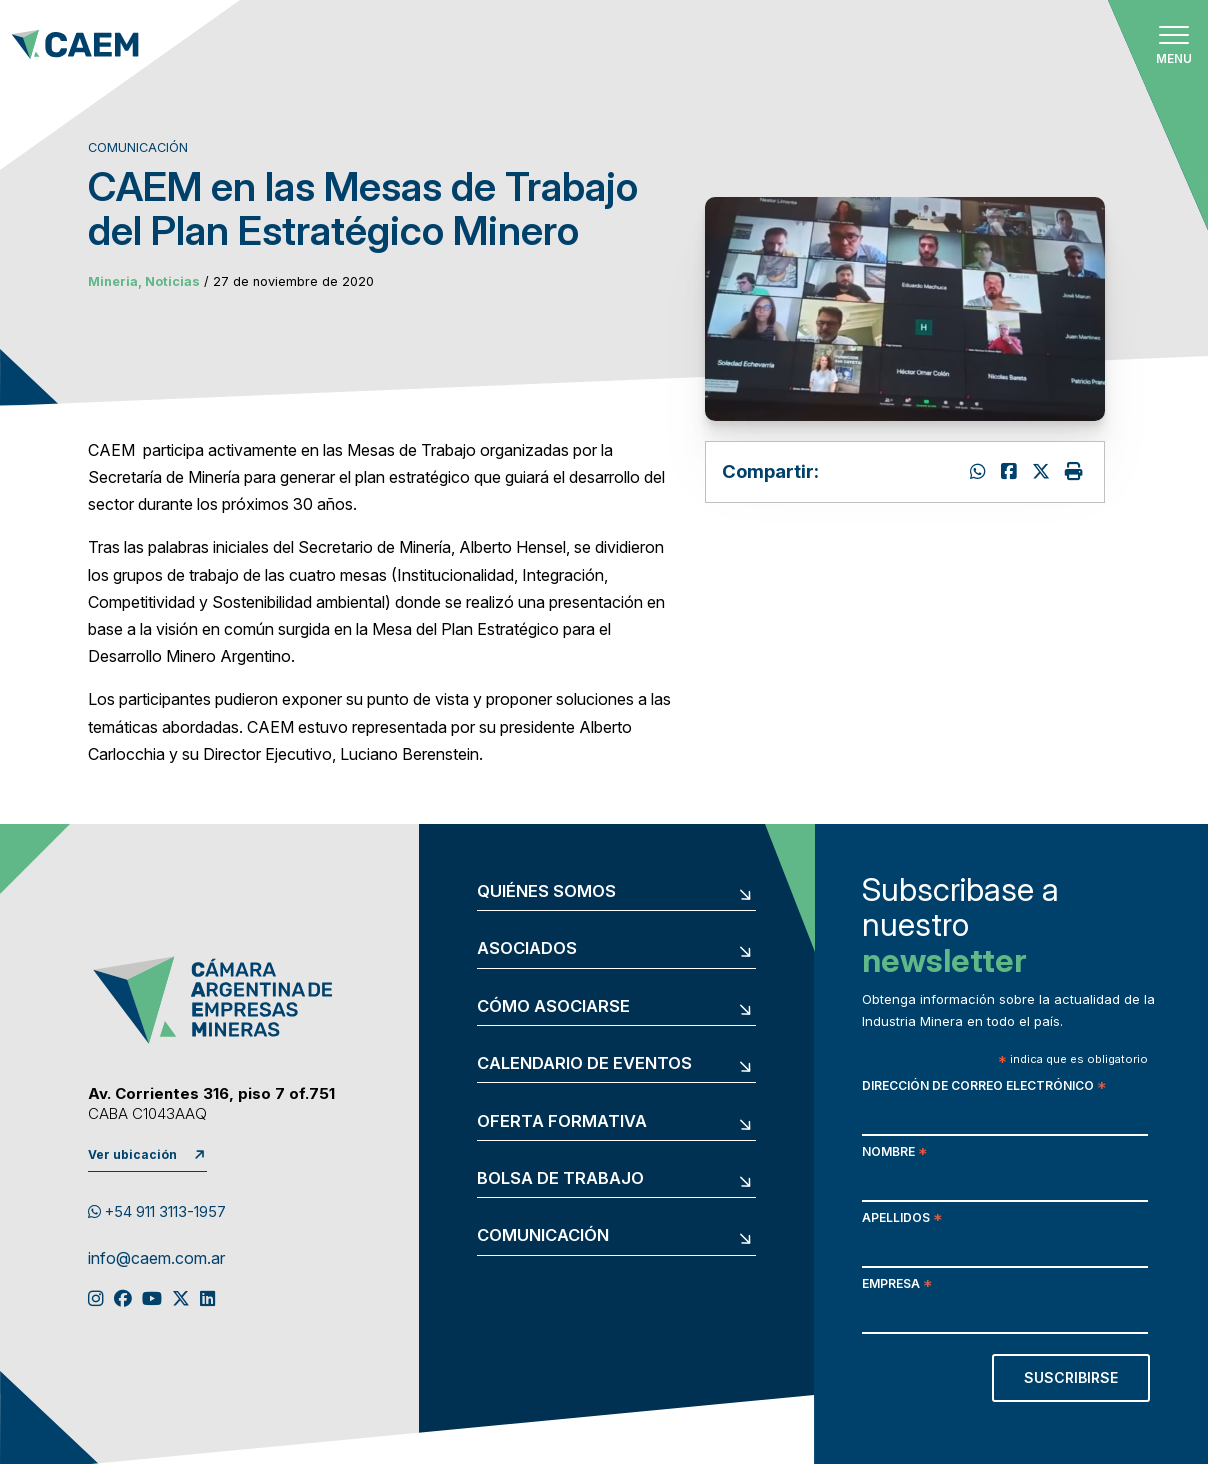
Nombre (894, 1153)
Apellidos (902, 1219)
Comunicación (543, 1235)
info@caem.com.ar (156, 1259)
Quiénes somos (546, 891)
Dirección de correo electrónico (984, 1087)
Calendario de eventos (584, 1063)
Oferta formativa (562, 1121)
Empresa (897, 1285)
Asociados (527, 948)
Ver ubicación (132, 1154)
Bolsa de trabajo (560, 1178)
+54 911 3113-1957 (157, 1212)
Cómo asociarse (553, 1006)
